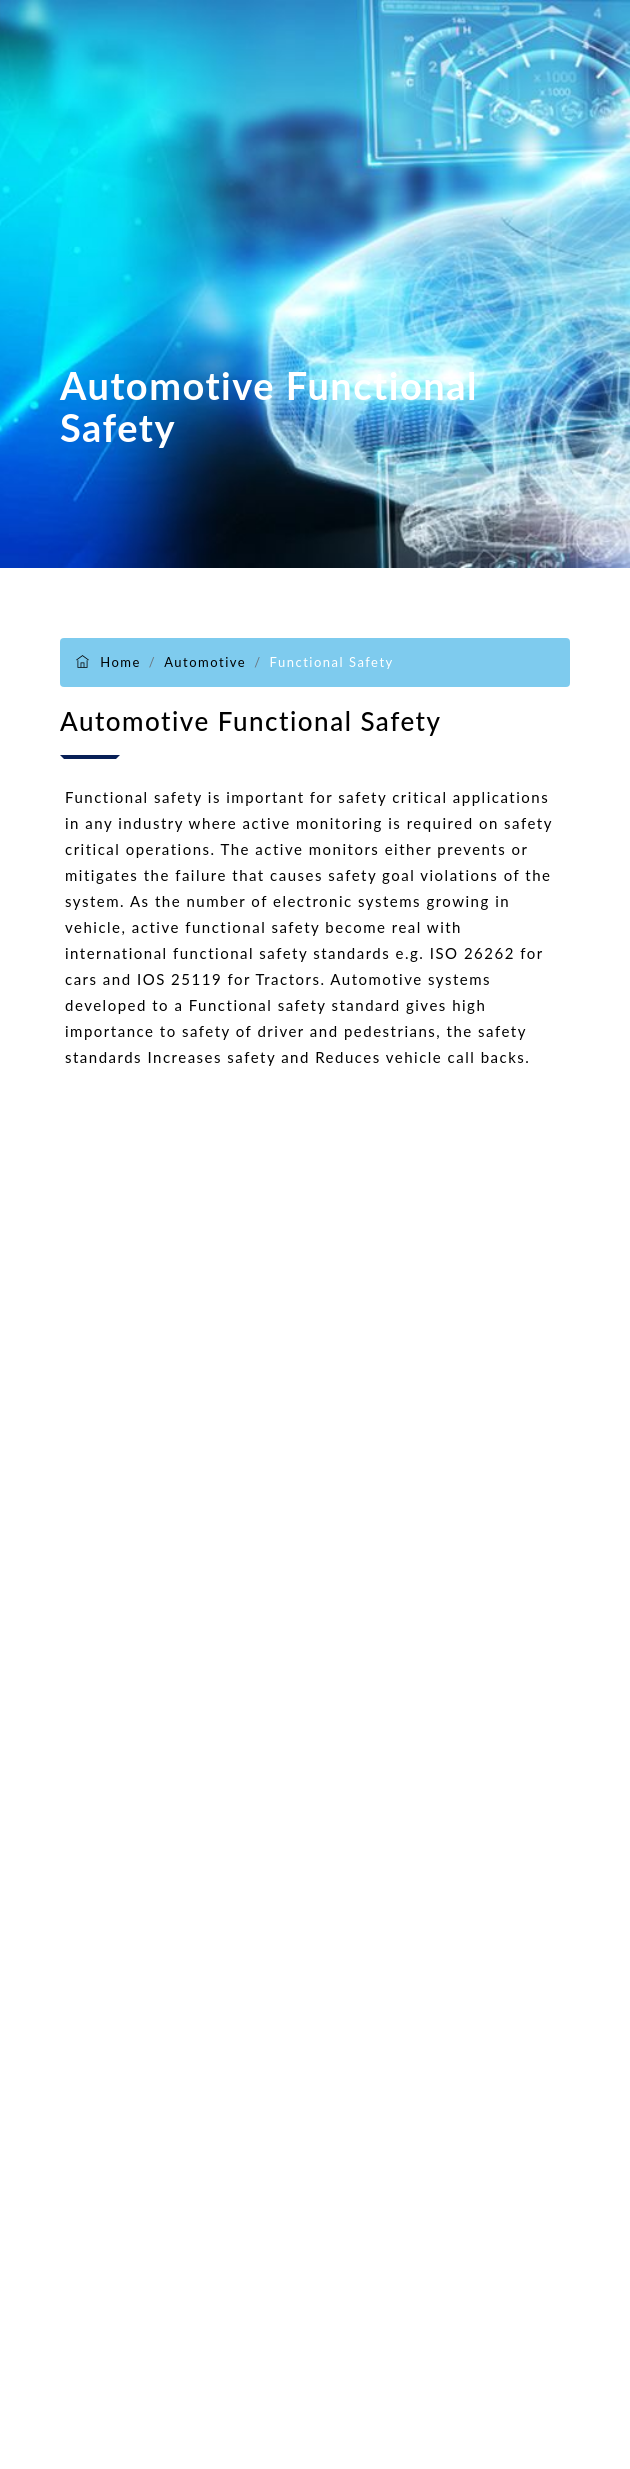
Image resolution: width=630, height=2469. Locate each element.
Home (120, 662)
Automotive (205, 662)
